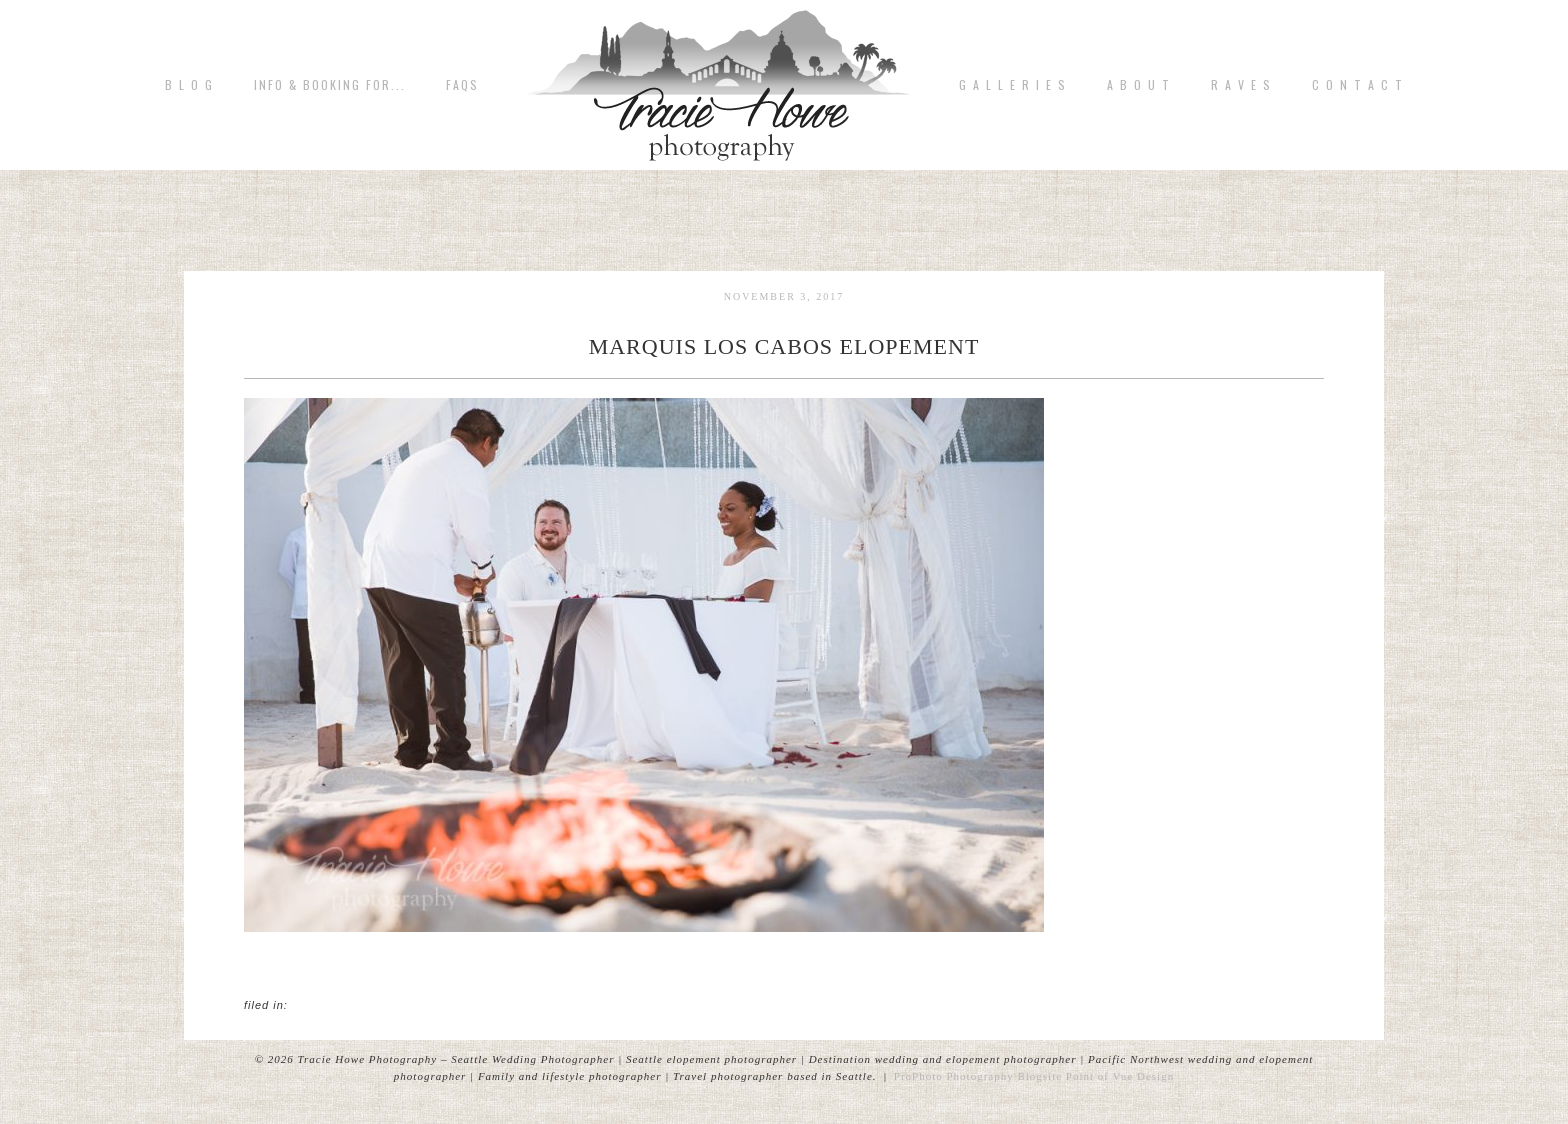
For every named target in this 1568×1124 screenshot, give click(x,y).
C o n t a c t (1358, 85)
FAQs (462, 85)
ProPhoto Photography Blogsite (978, 1076)
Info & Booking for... (330, 85)
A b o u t (1139, 85)
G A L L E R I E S (1013, 85)
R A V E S (1241, 85)
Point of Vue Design (1120, 1076)
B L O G (189, 85)
